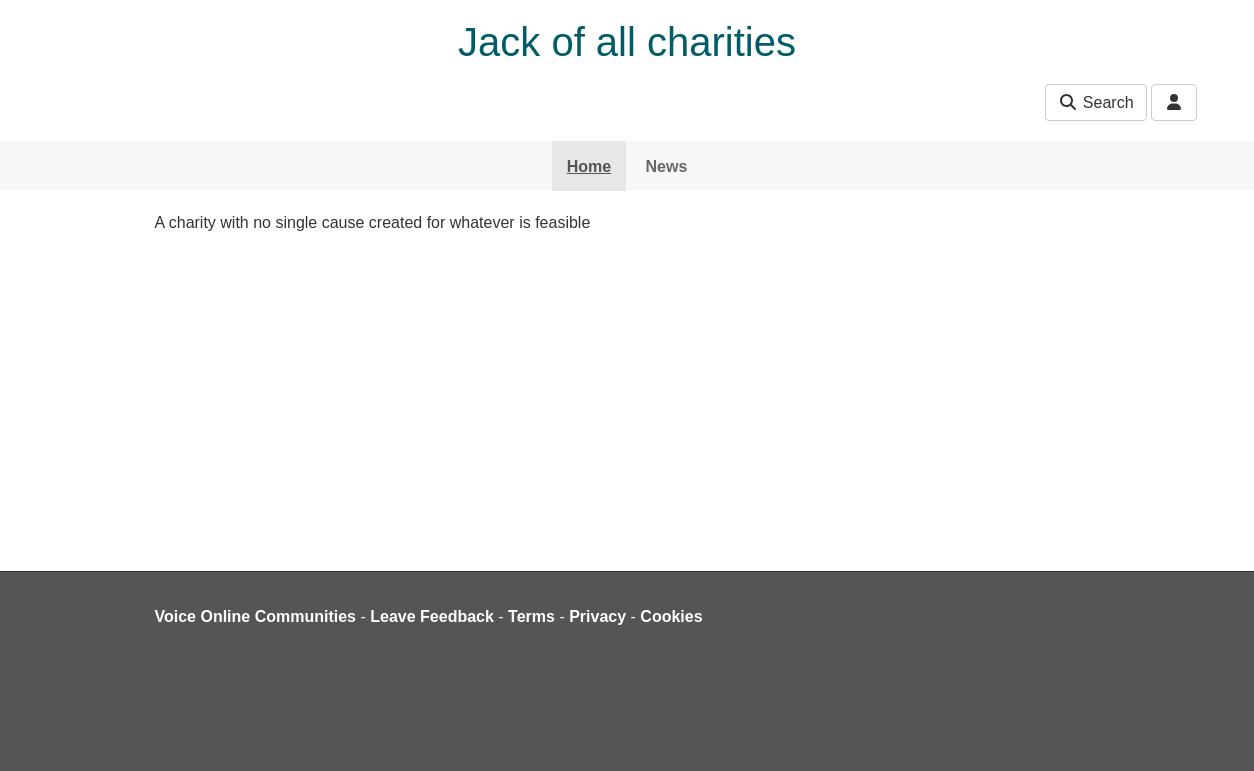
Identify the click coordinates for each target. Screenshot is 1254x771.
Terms (531, 616)
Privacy (597, 616)
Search (1095, 102)
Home (589, 166)
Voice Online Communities (256, 616)
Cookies (671, 616)
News (667, 166)
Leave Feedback (432, 616)
